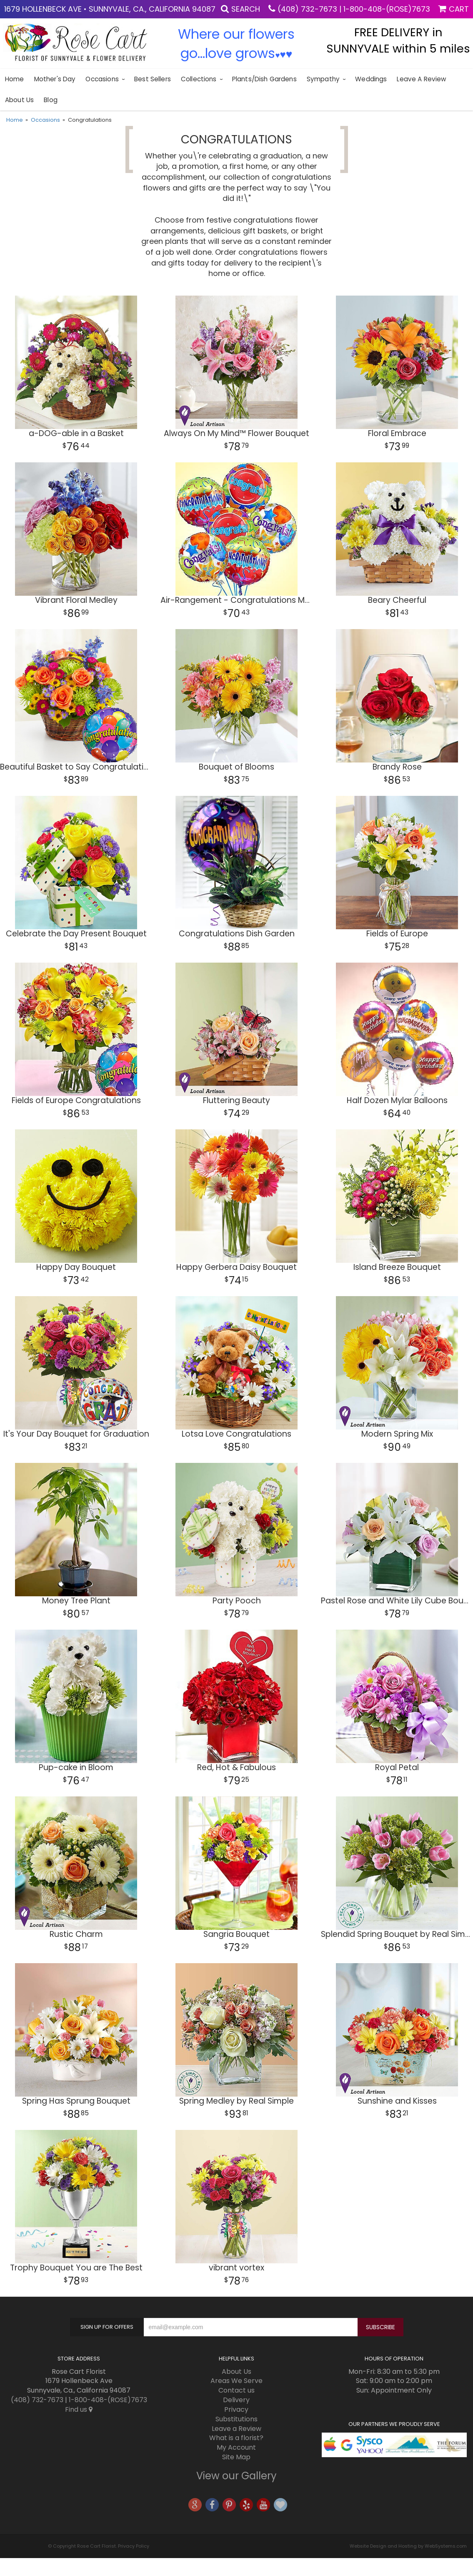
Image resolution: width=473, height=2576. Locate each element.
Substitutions (236, 2419)
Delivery (236, 2400)
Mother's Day (55, 79)
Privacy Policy (133, 2546)
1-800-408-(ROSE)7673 (386, 9)
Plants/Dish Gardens (264, 79)
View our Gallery (236, 2476)
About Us (19, 99)
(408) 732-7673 (307, 9)
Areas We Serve (236, 2380)
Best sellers (152, 79)
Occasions (101, 79)
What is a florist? (236, 2438)
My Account (236, 2447)
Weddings (371, 79)
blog (51, 99)
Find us (79, 2409)
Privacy (236, 2409)
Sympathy (323, 79)
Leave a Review (421, 79)
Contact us (236, 2390)
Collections (199, 79)
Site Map (236, 2457)
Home (14, 79)
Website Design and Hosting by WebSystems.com (408, 2546)
